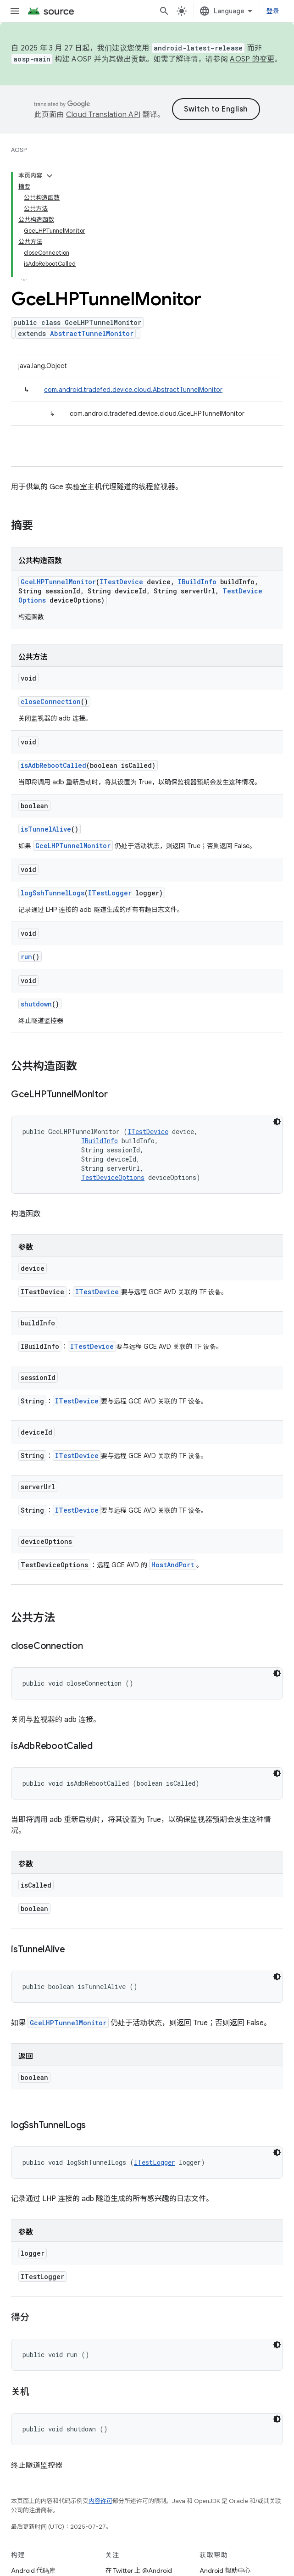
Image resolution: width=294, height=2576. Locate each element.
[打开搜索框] (164, 11)
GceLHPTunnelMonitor (58, 581)
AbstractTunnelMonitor (91, 333)
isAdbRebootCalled (53, 765)
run (26, 956)
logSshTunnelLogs (52, 892)
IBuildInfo (197, 581)
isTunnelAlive (46, 829)
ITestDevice (121, 581)
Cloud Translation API (103, 114)
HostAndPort (172, 1564)
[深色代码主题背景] (277, 1121)
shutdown (36, 1004)
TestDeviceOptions (112, 1177)
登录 (273, 11)
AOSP (19, 150)
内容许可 (100, 2501)
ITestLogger (110, 892)
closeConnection (51, 701)
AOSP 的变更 (252, 59)
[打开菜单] (15, 11)
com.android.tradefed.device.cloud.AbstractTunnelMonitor (133, 390)
